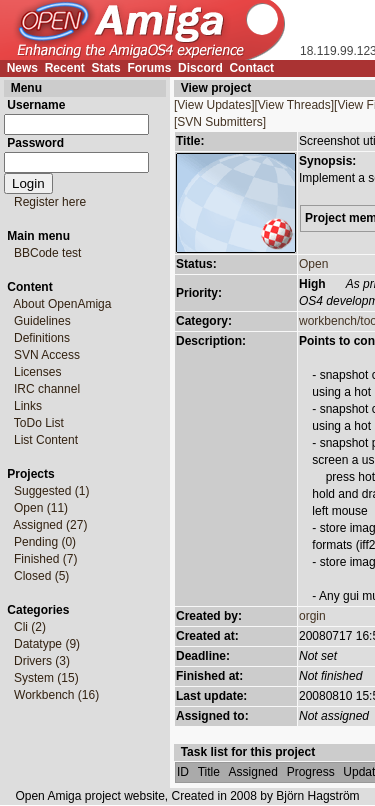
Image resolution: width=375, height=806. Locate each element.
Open (313, 264)
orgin (312, 616)
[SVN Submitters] (220, 122)
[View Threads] (295, 105)
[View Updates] (214, 105)
